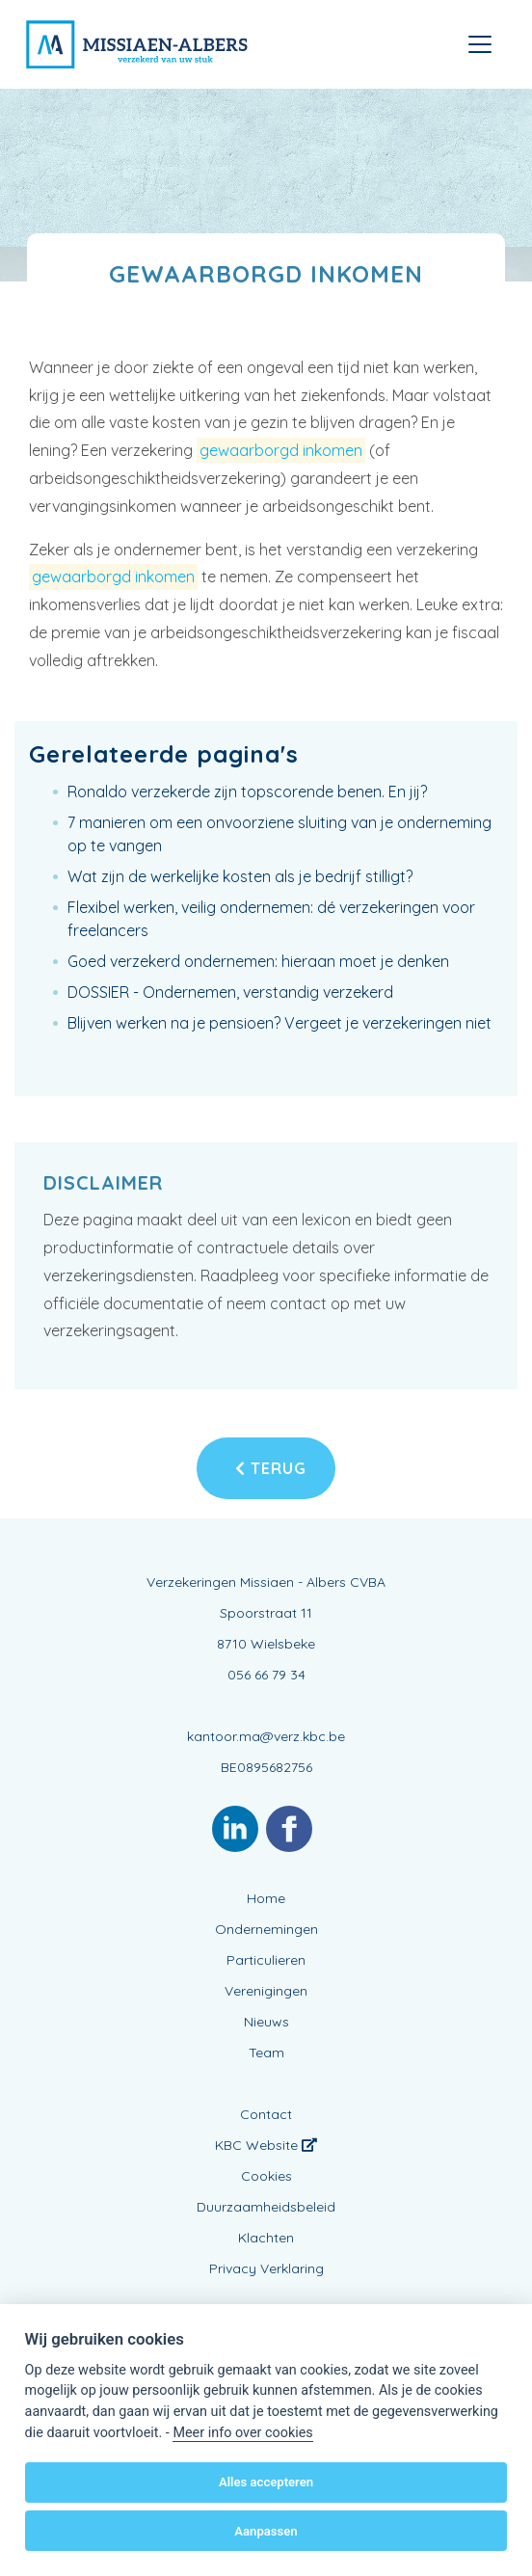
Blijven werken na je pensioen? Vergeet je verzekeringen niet (279, 1023)
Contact (266, 2114)
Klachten (266, 2237)
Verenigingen (266, 1990)
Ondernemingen (266, 1929)
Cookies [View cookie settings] (266, 2176)
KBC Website (266, 2145)
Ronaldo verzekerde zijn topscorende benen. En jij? (247, 791)
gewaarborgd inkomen (281, 450)
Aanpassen (265, 2531)
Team (266, 2052)
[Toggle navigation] (480, 44)
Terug (270, 1468)
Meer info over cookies (242, 2433)
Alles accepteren (266, 2482)
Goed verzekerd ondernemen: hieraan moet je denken (258, 961)
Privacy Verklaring (266, 2268)
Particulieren (266, 1960)
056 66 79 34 (266, 1674)
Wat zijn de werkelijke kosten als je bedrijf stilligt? (239, 876)
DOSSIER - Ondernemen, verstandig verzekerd (230, 992)
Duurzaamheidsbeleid (266, 2206)
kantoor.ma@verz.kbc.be (266, 1736)
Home (266, 1898)
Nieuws (266, 2021)
